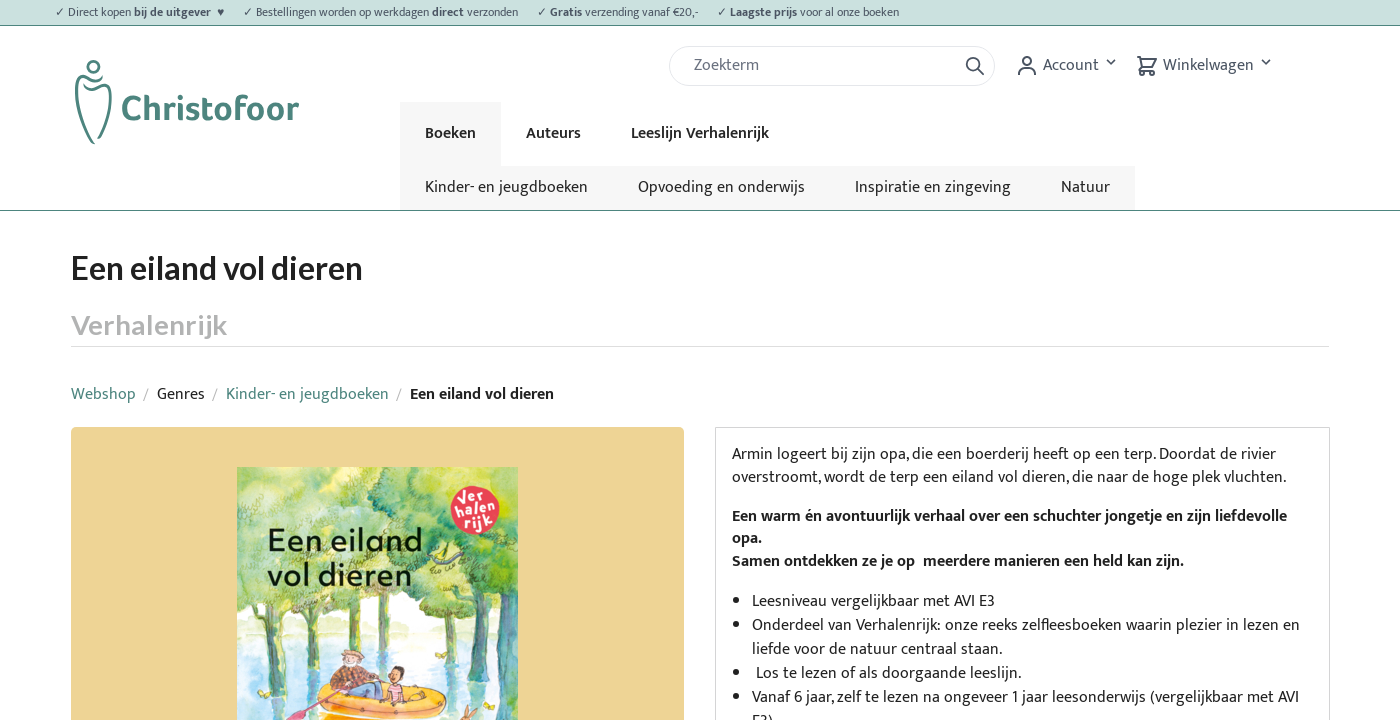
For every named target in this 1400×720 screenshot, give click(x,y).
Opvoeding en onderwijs (721, 187)
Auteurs (553, 133)
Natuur (1085, 187)
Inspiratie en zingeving (933, 187)
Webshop (103, 394)
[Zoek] (821, 66)
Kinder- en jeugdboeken (506, 187)
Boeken (450, 133)
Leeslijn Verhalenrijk (700, 133)
